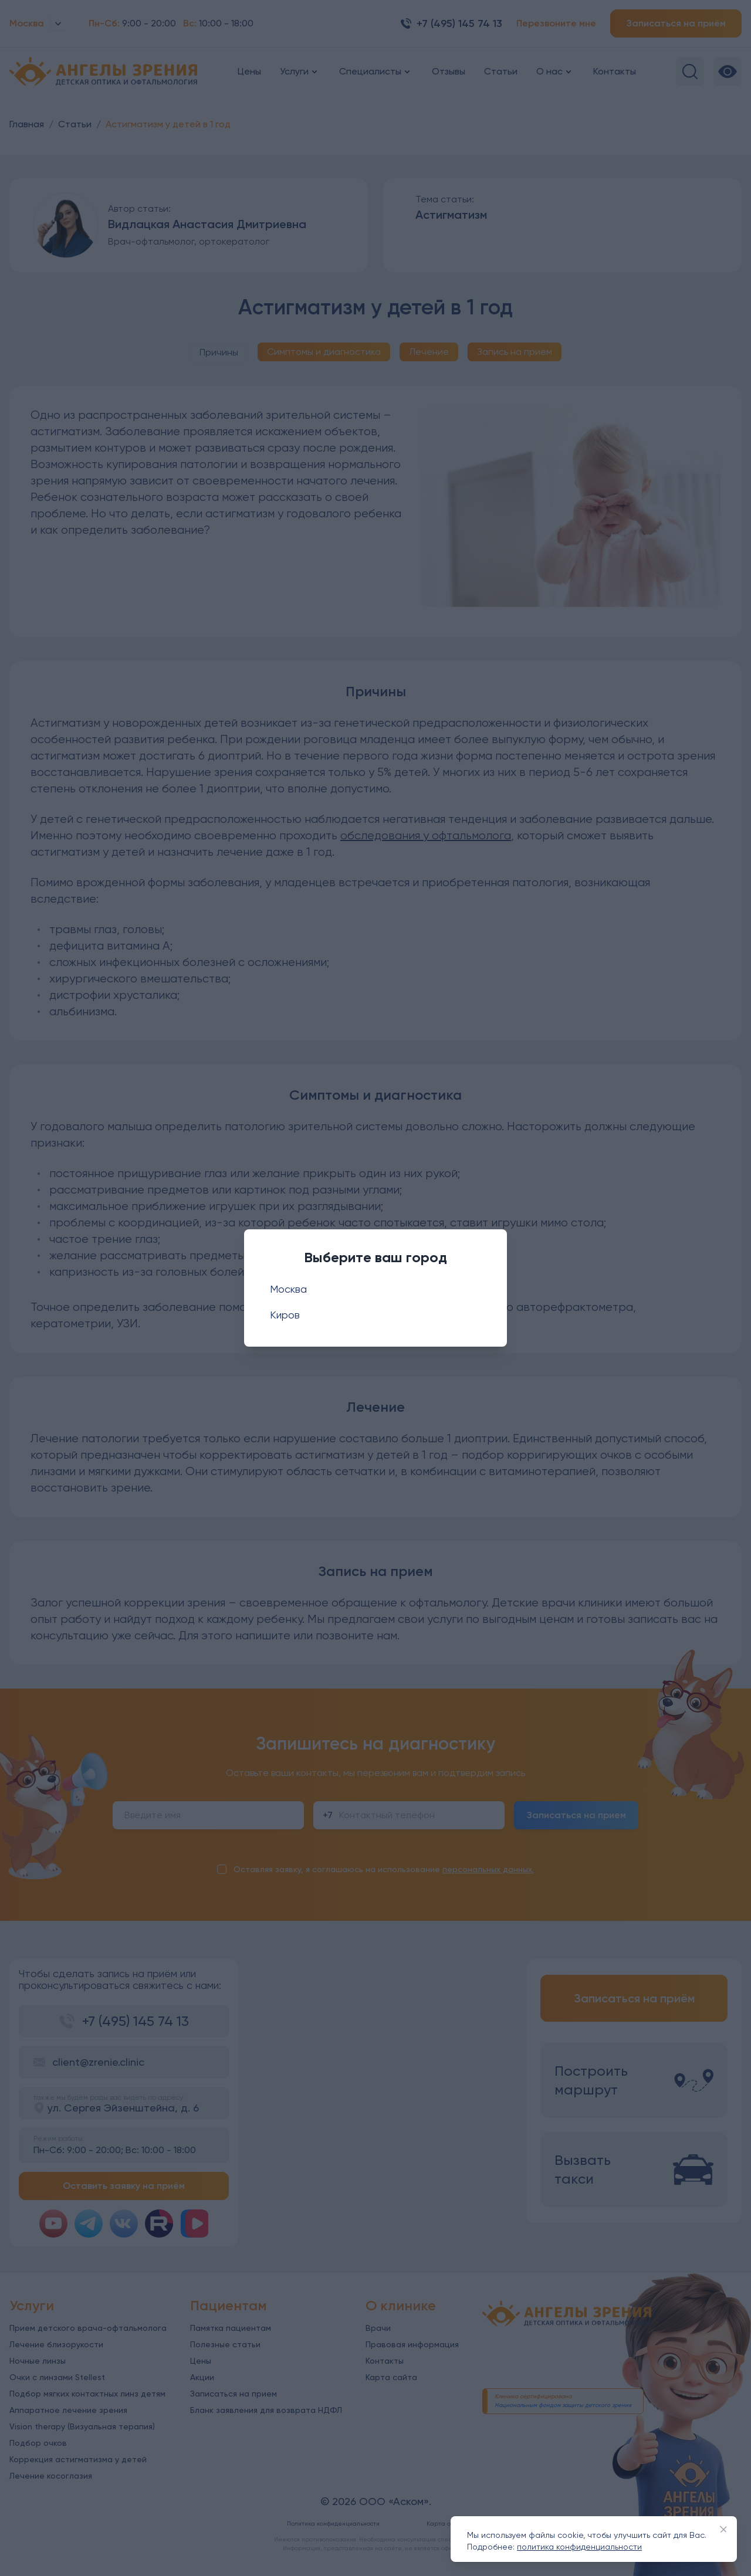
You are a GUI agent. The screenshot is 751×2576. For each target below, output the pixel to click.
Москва (288, 1289)
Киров (285, 1315)
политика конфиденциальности (579, 2546)
